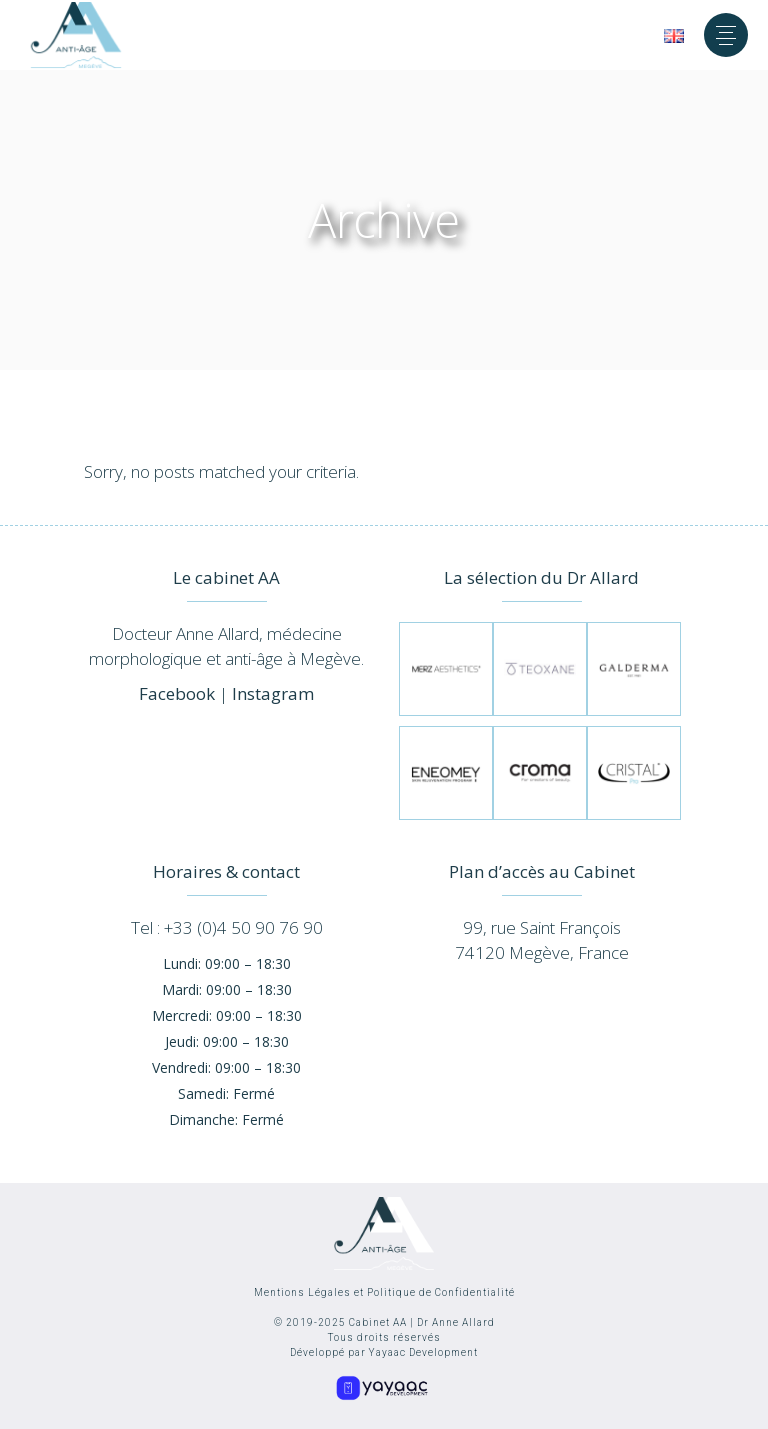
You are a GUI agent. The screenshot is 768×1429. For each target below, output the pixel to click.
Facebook (177, 693)
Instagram (273, 693)
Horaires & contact (226, 871)
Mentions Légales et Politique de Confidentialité (384, 1292)
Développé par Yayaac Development (384, 1352)
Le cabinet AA (226, 577)
